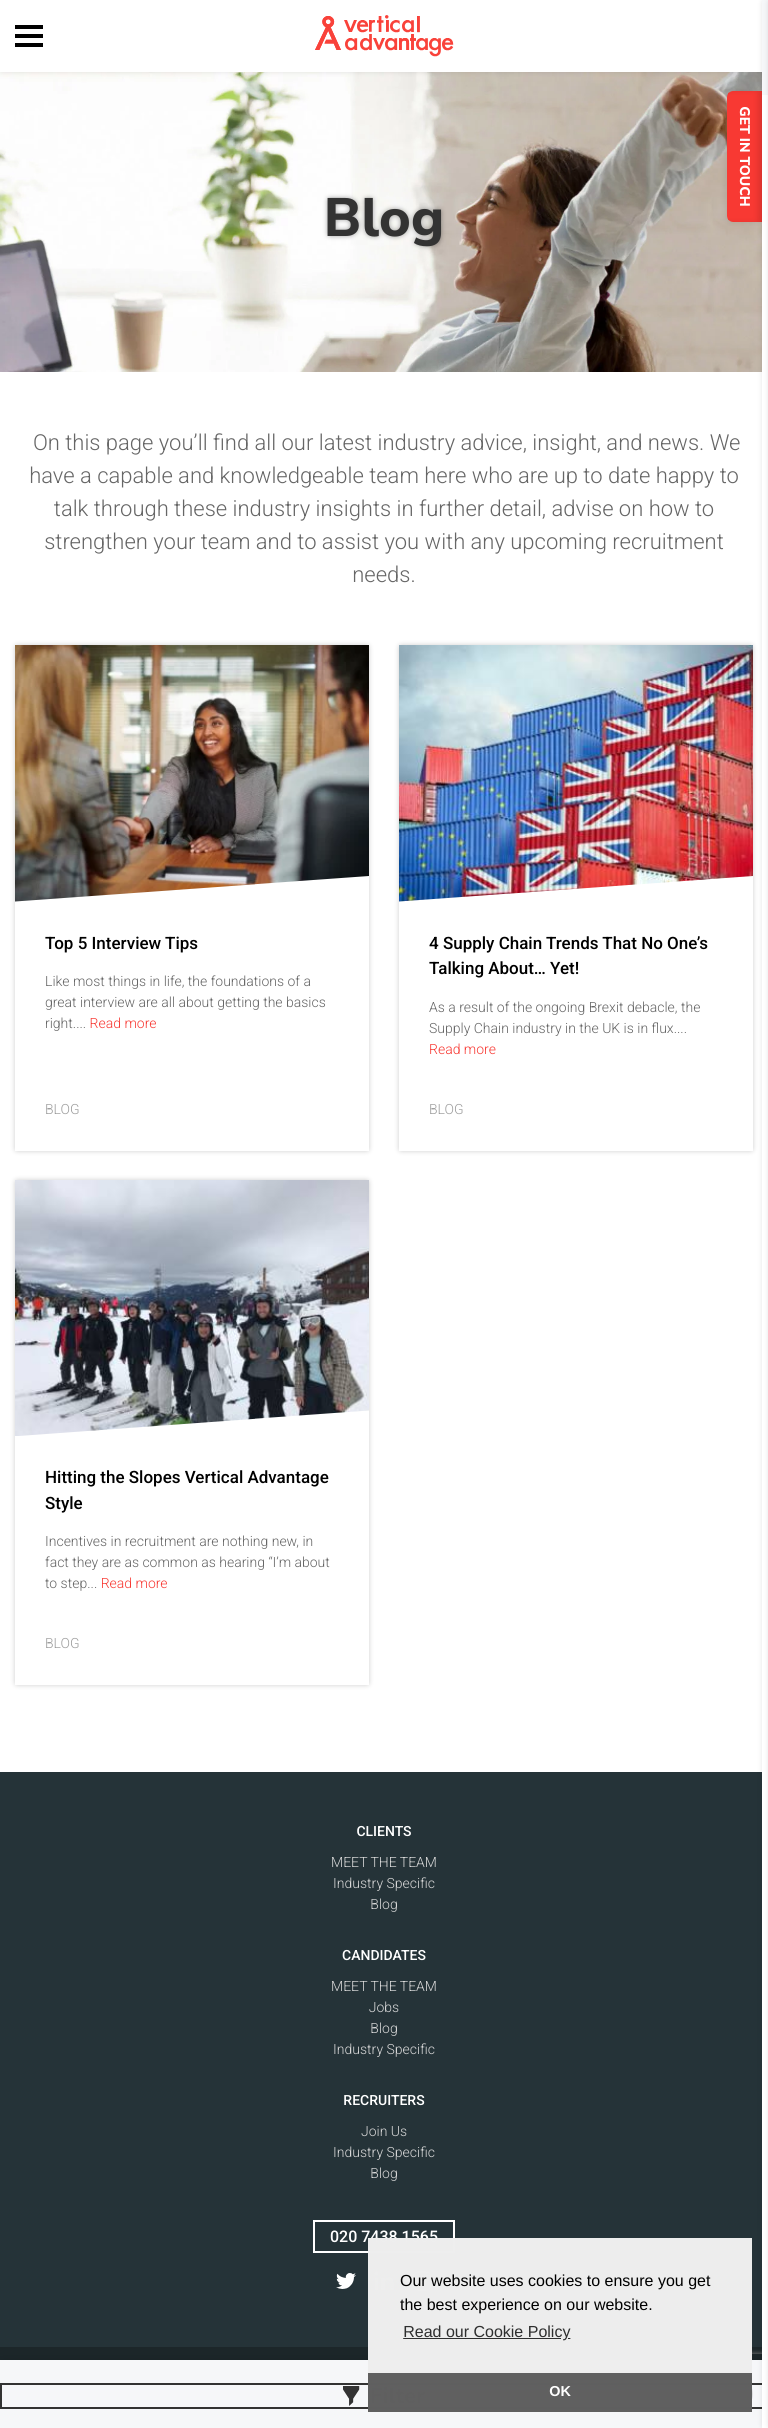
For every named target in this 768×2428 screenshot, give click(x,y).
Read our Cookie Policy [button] (486, 2332)
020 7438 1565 (384, 2236)
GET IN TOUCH (750, 156)
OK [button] (560, 2392)
